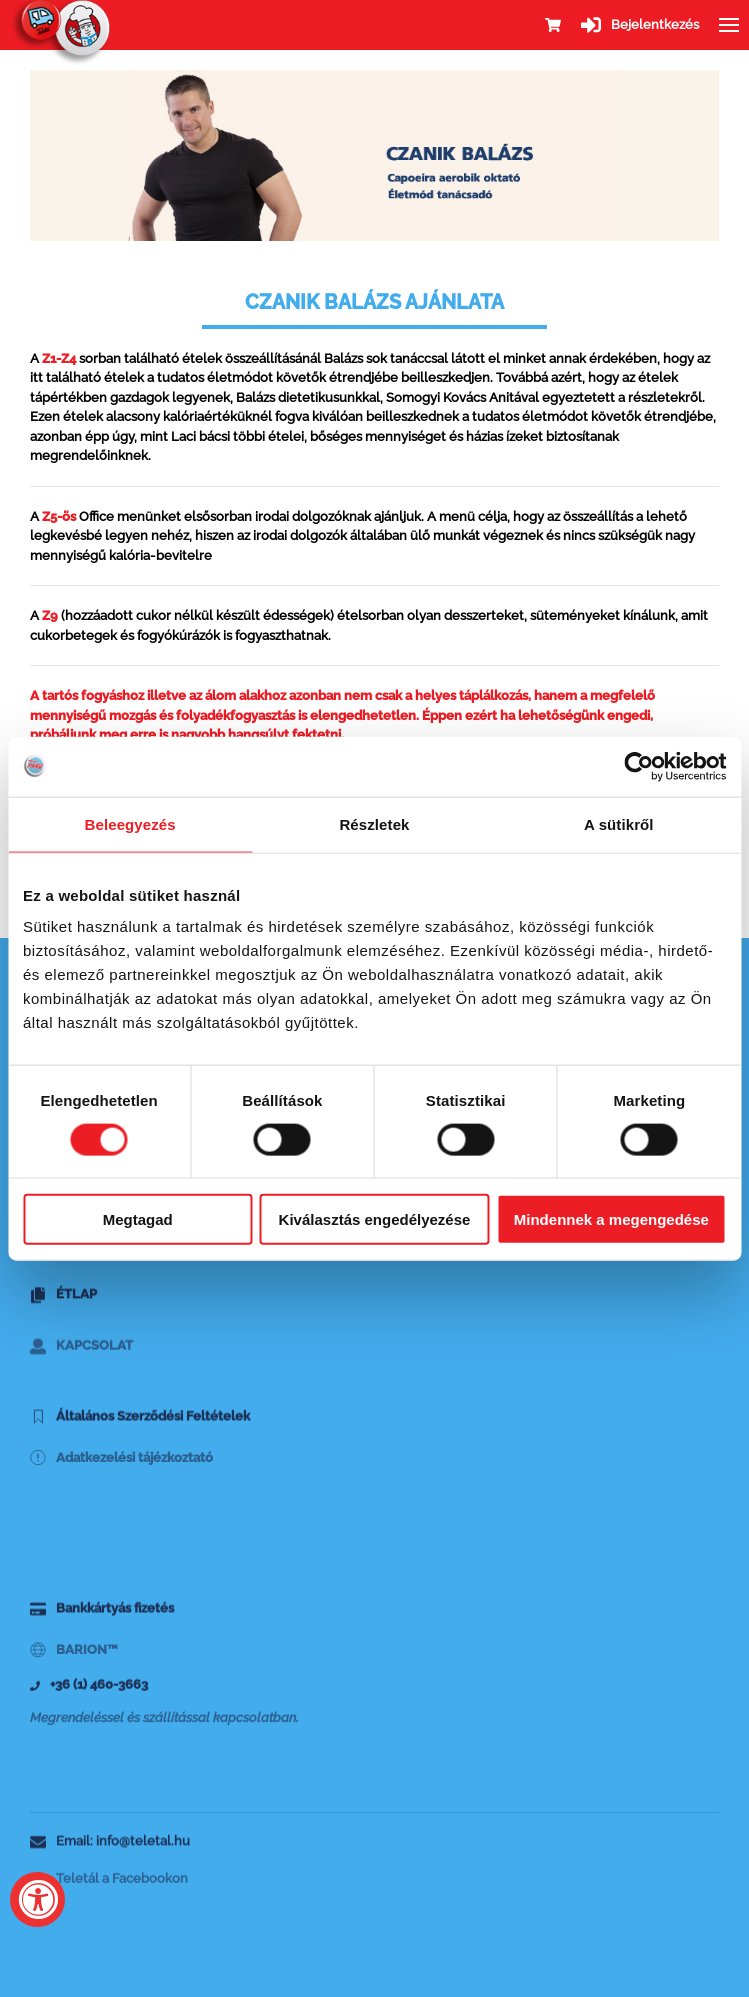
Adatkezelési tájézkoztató (121, 1474)
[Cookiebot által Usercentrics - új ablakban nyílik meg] (638, 766)
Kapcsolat (81, 1366)
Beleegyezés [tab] (130, 823)
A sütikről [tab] (619, 823)
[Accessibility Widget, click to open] (37, 1899)
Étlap (63, 1302)
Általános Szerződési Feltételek (140, 1423)
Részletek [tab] (374, 823)
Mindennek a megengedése (611, 1219)
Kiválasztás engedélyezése (375, 1219)
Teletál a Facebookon (109, 1893)
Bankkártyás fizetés (102, 1615)
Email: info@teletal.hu (110, 1847)
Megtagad (138, 1219)
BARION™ (74, 1666)
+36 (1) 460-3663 (89, 1692)
